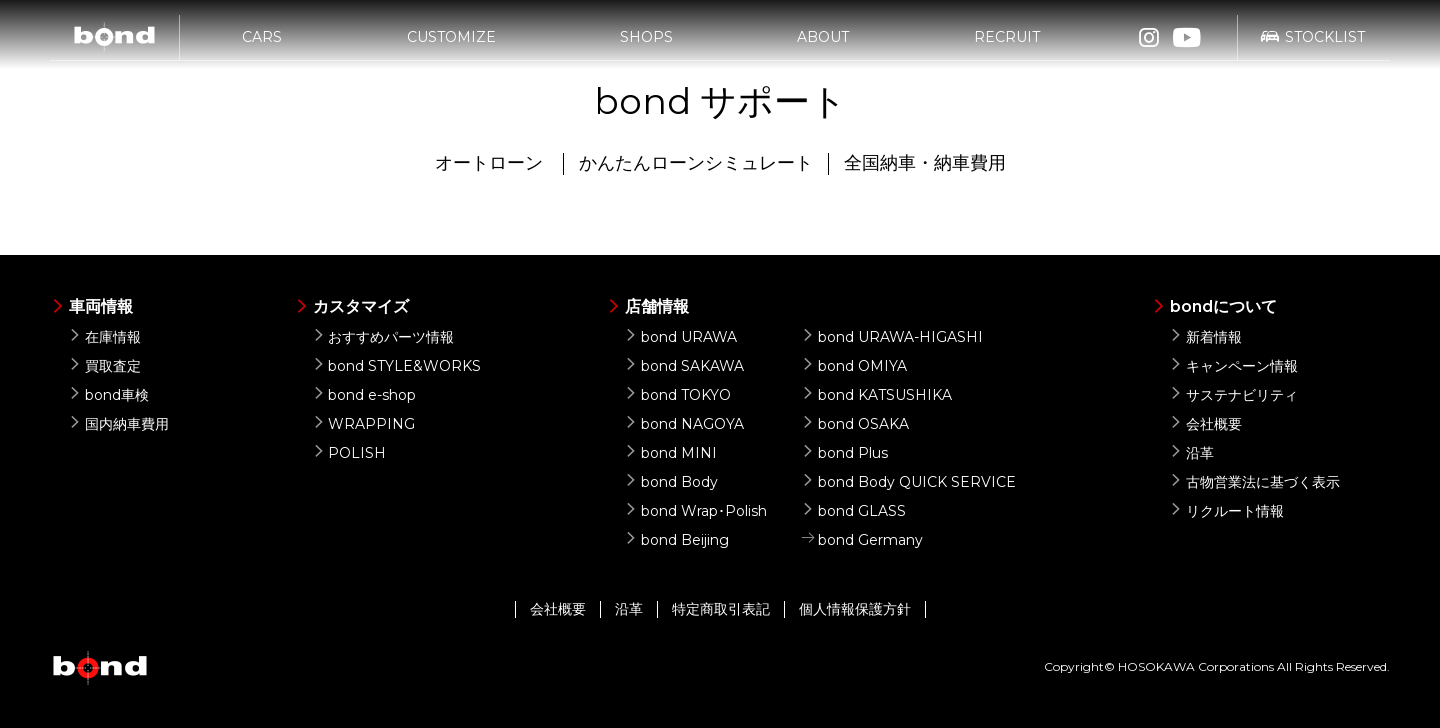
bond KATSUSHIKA (876, 395)
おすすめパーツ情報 (383, 337)
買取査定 (104, 366)
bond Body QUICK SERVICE (908, 482)
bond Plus (844, 453)
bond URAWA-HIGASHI (892, 337)
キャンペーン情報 (1233, 366)
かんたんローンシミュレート (696, 163)
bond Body (671, 482)
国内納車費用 (118, 424)
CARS (262, 47)
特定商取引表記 (721, 609)
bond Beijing (676, 540)
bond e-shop (364, 395)
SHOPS (646, 47)
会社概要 (1205, 424)
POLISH (349, 453)
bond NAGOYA (684, 424)
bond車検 (108, 395)
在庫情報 (104, 337)
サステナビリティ (1233, 395)
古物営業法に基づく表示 (1254, 482)
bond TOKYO (677, 395)
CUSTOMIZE (451, 47)
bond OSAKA (855, 424)
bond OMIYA (854, 366)
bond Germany (862, 540)
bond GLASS (853, 511)
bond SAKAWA (684, 366)
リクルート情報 (1226, 511)
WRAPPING (364, 424)
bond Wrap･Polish (695, 511)
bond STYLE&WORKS (397, 366)
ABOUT (823, 47)
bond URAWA (680, 337)
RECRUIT (1007, 47)
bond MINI (670, 453)
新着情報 (1205, 337)
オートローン (489, 163)
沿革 (1191, 453)
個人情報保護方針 (855, 609)
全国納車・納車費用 (925, 163)
